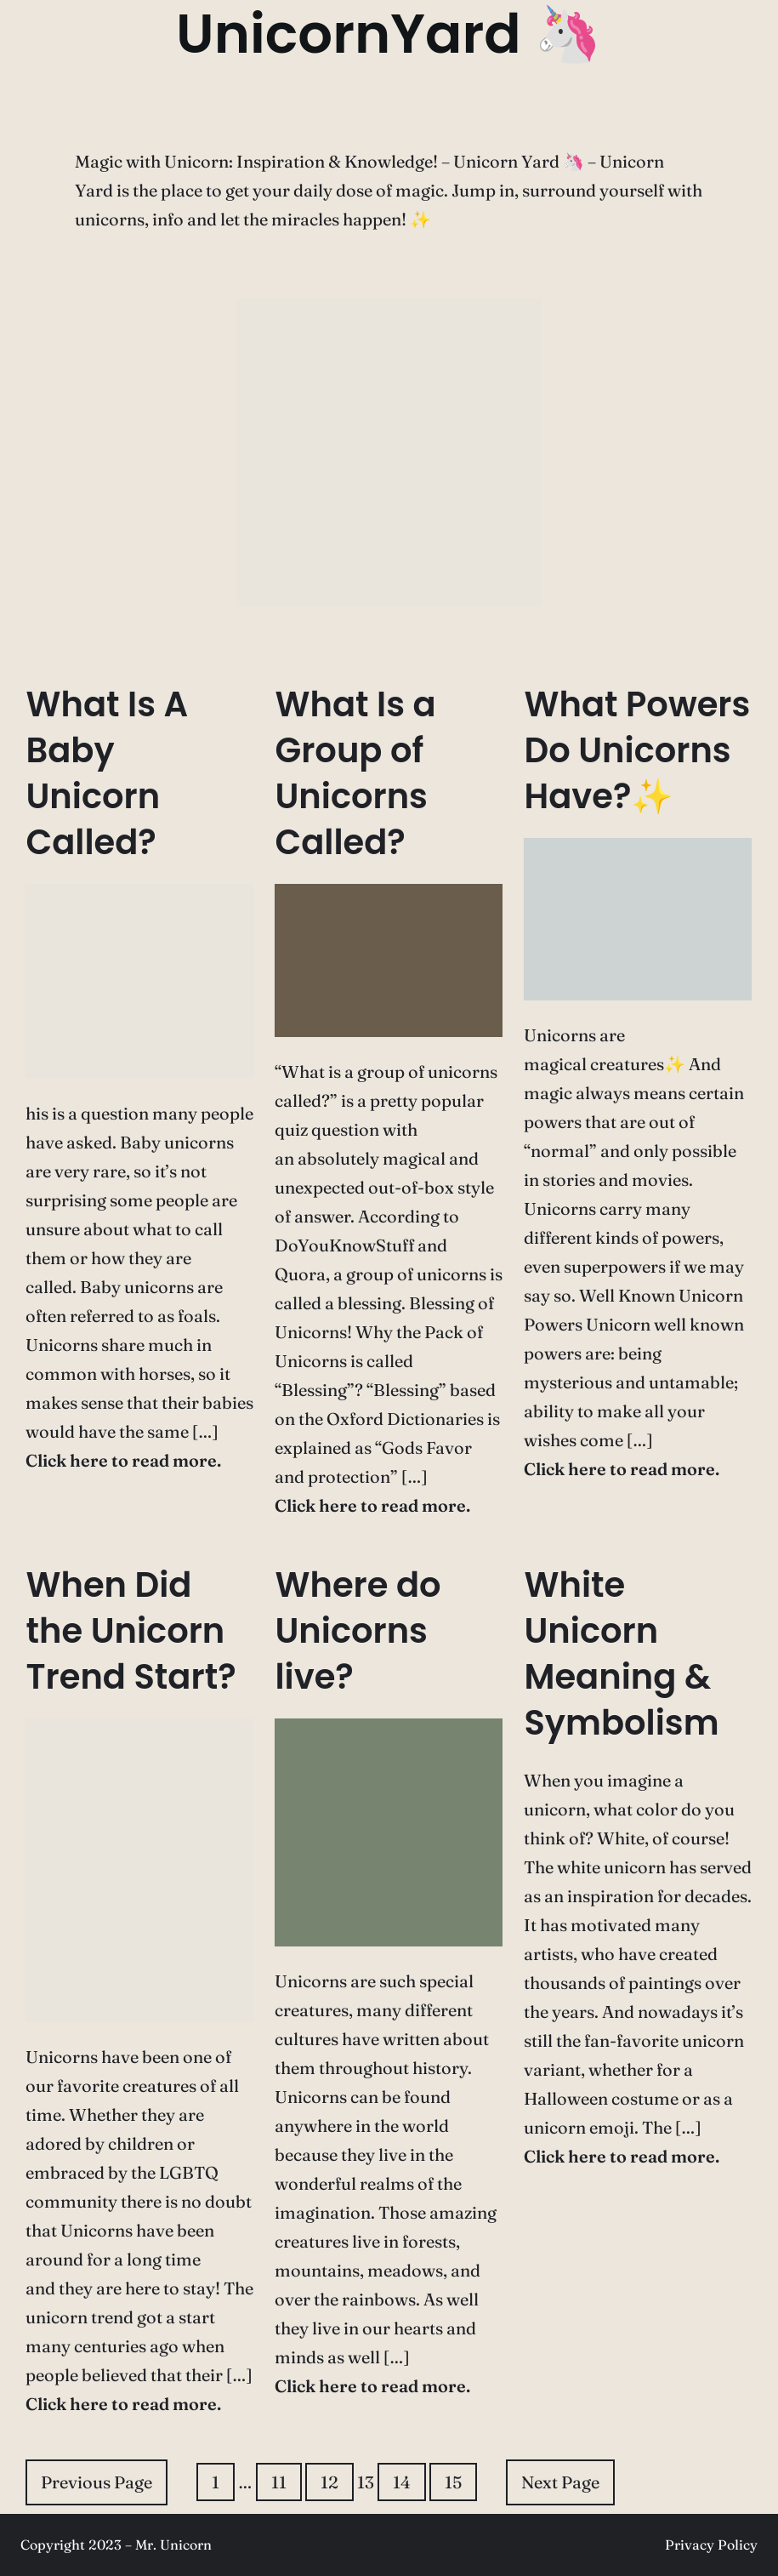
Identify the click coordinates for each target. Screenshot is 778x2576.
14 (402, 2482)
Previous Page (96, 2482)
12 (329, 2482)
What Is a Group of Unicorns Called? (355, 773)
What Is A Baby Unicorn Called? (107, 773)
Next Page (560, 2482)
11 (279, 2482)
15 (453, 2482)
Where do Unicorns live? (357, 1631)
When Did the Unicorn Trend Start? (131, 1631)
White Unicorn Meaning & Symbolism (621, 1654)
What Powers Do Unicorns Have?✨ (637, 750)
